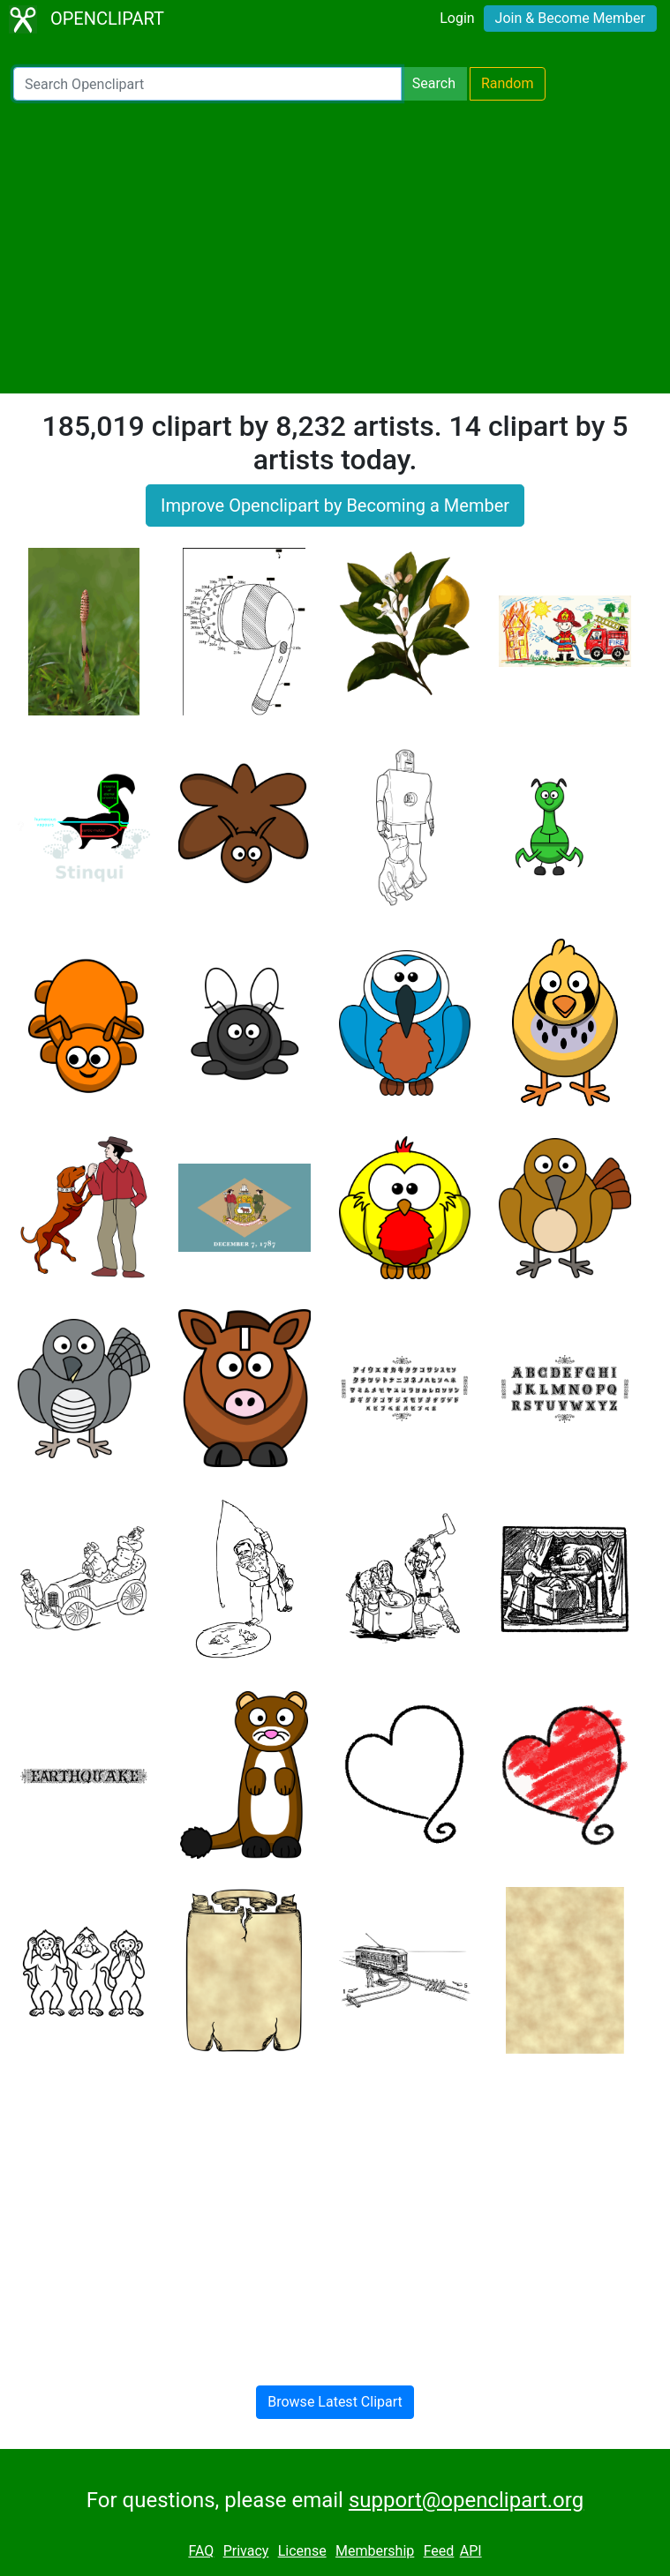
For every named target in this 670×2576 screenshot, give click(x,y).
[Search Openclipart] (207, 84)
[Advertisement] (335, 247)
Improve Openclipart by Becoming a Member (335, 505)
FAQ (201, 2550)
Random (507, 83)
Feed (439, 2550)
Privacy (246, 2550)
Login (457, 18)
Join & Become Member (570, 18)
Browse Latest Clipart (335, 2401)
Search (433, 83)
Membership (374, 2550)
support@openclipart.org (466, 2500)
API (471, 2550)
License (302, 2550)
